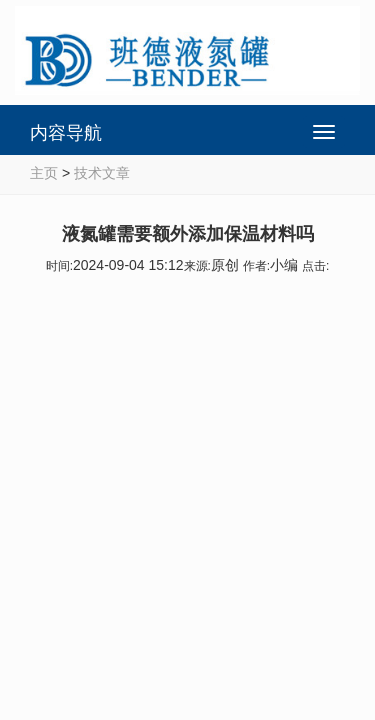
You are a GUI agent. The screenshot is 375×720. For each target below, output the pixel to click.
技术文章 (102, 173)
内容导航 (66, 133)
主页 (44, 173)
